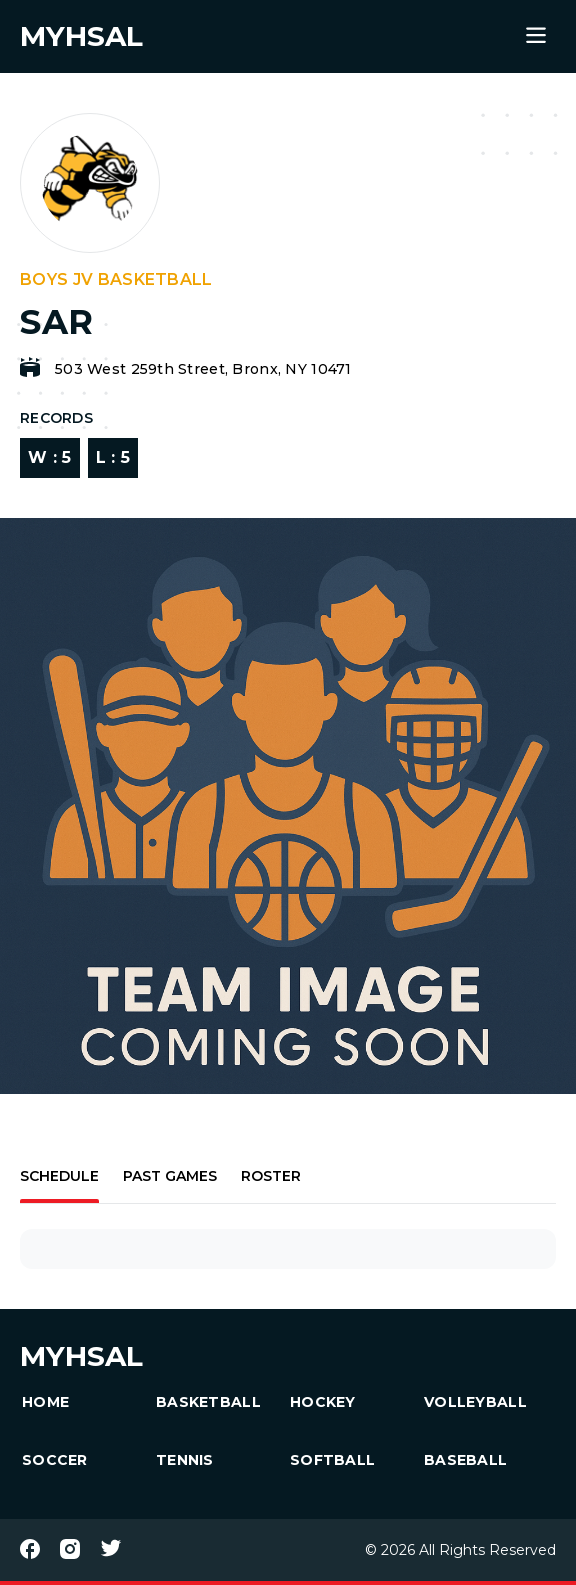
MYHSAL (81, 1356)
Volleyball (475, 1402)
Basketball (208, 1402)
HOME (45, 1402)
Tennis (185, 1460)
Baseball (465, 1460)
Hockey (323, 1402)
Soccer (55, 1460)
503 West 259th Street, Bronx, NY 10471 (203, 369)
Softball (332, 1460)
